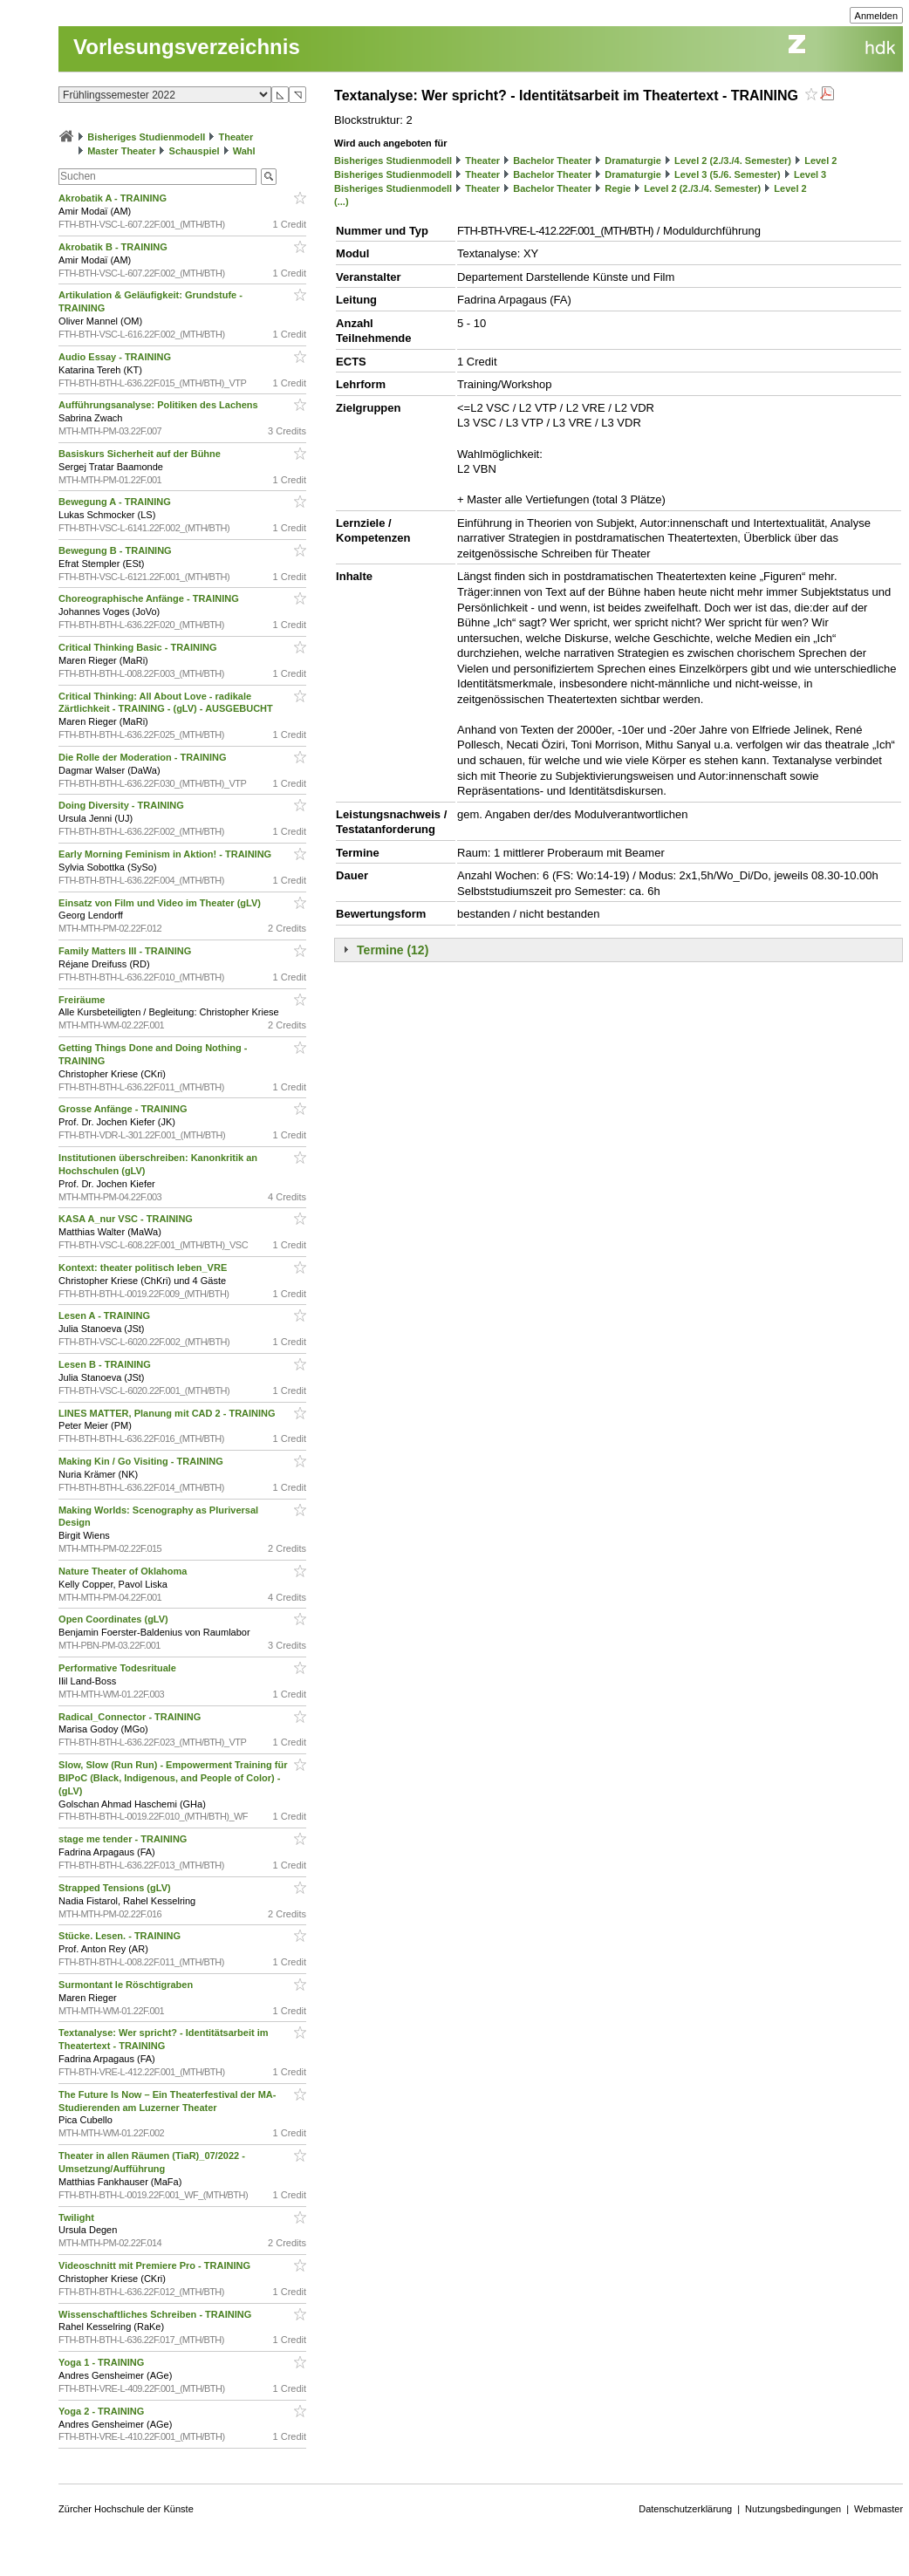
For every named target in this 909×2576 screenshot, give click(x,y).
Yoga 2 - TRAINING (102, 2411)
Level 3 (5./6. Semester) (727, 174)
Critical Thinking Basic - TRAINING (139, 647)
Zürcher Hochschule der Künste (126, 2509)
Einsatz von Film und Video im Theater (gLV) (160, 903)
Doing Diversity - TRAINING (122, 805)
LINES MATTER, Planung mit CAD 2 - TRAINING (168, 1413)
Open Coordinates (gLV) (114, 1619)
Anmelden (877, 15)
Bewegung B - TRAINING (116, 550)
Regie (618, 188)
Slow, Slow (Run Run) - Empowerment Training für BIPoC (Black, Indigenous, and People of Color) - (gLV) (172, 1777)
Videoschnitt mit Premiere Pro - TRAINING (155, 2265)
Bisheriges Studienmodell (146, 137)
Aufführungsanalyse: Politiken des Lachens (159, 405)
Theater (235, 137)
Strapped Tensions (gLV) (116, 1887)
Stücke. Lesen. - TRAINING (120, 1935)
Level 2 (820, 160)
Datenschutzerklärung (685, 2509)
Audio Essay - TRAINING (116, 357)
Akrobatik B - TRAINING (114, 247)
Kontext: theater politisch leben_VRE (143, 1267)
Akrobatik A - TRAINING (113, 198)
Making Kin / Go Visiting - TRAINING (142, 1461)
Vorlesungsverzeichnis (186, 46)
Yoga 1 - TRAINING (102, 2362)
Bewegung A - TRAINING (116, 501)
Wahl (244, 151)
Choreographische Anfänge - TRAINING (150, 598)
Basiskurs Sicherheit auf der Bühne (140, 453)
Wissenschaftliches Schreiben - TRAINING (156, 2314)
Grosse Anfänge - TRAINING (124, 1109)
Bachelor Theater (552, 160)
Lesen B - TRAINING (106, 1364)
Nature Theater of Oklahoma (123, 1571)
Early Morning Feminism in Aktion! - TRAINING (166, 854)
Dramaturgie (633, 160)
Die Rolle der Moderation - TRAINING (143, 757)
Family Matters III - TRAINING (126, 951)
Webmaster (878, 2509)
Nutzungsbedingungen (793, 2509)
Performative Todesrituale (118, 1668)
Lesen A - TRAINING (105, 1315)
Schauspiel (194, 151)
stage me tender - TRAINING (123, 1839)
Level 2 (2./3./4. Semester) (732, 160)
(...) (341, 201)
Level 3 (810, 174)
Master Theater (121, 151)
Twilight (77, 2217)
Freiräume (82, 999)
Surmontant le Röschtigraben (126, 1984)
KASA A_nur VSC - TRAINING (126, 1218)
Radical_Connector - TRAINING (130, 1717)
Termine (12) (392, 950)
